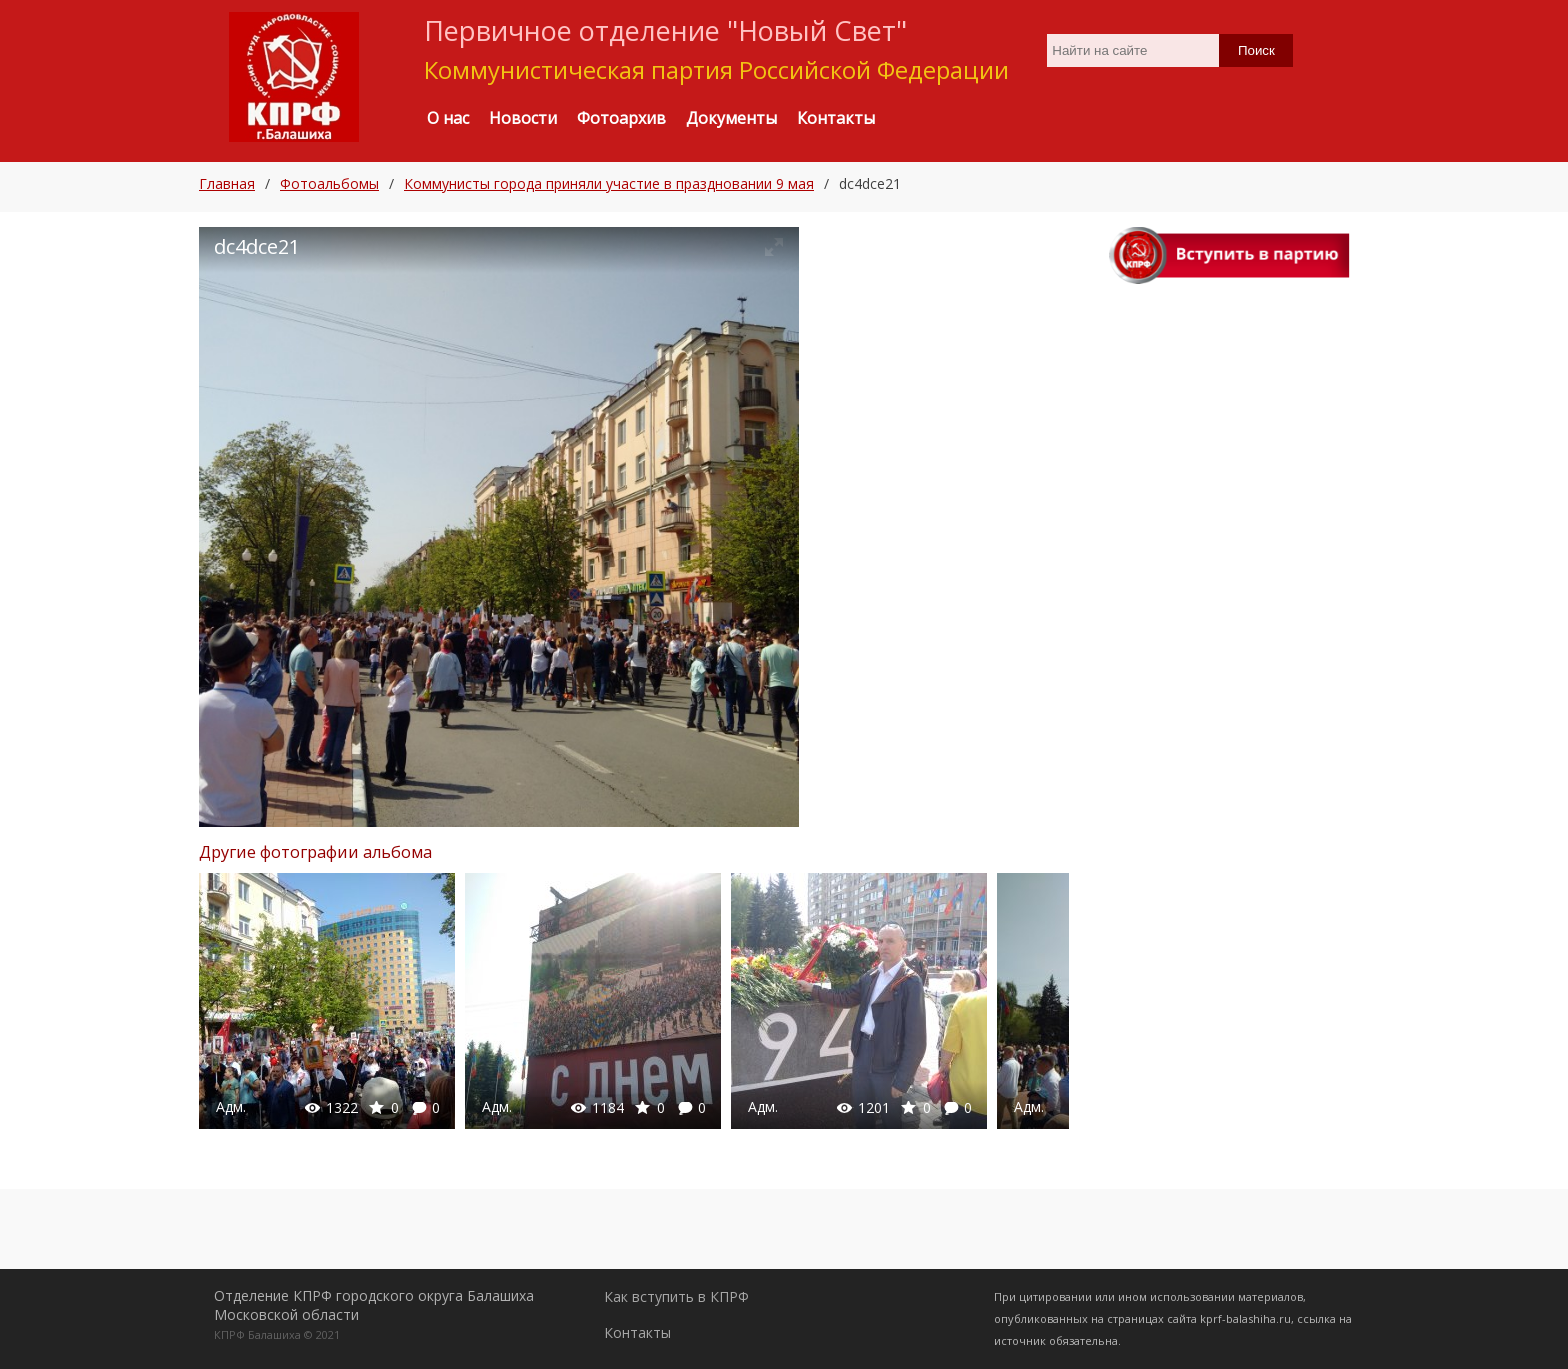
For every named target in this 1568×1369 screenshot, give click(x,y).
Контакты (637, 1332)
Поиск (1256, 50)
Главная (227, 183)
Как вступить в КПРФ (676, 1296)
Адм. (231, 1106)
